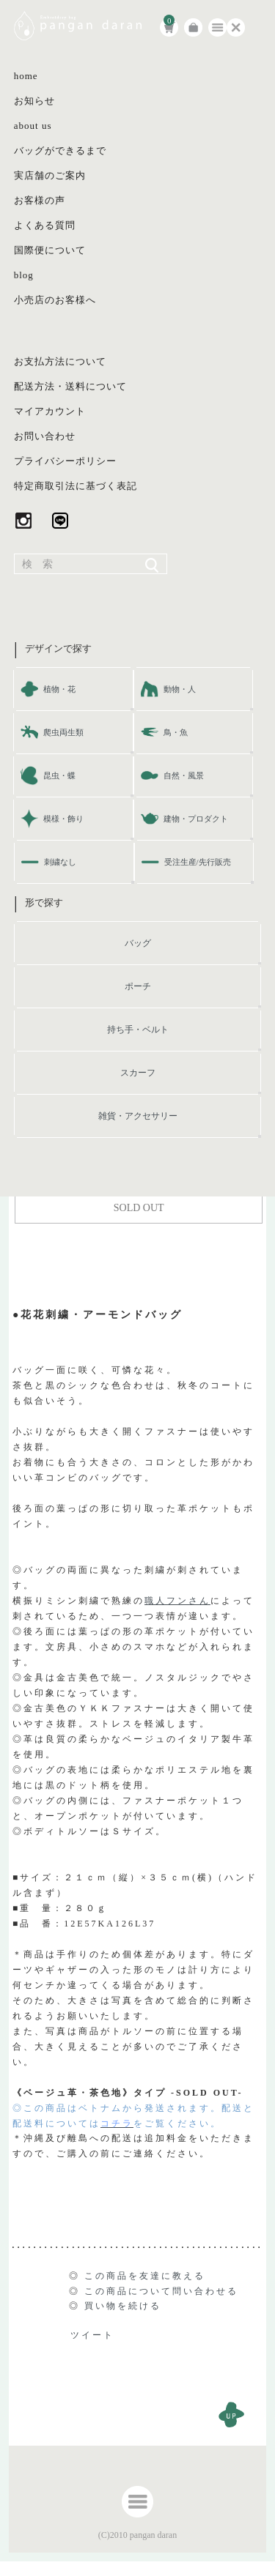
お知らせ (34, 100)
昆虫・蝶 (59, 775)
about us (33, 125)
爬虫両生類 (63, 732)
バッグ (138, 943)
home (26, 75)
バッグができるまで (60, 150)
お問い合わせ (45, 436)
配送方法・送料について (70, 386)
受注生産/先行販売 (197, 861)
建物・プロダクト (196, 818)
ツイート (92, 2335)
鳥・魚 (176, 732)
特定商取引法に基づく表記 (75, 485)
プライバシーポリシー (65, 460)
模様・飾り (63, 818)
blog (24, 274)
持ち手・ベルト (138, 1029)
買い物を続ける (122, 2306)
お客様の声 (39, 200)
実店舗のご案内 (50, 175)
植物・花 (59, 689)
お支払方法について (60, 361)
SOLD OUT (139, 1207)
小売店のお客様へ (55, 299)
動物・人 (180, 689)
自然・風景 (184, 775)
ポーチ (138, 986)
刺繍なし (60, 861)
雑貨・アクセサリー (137, 1116)
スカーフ (137, 1073)
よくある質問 (45, 225)
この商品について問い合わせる (161, 2291)
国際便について (50, 250)
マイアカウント (50, 411)
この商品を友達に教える (144, 2276)
